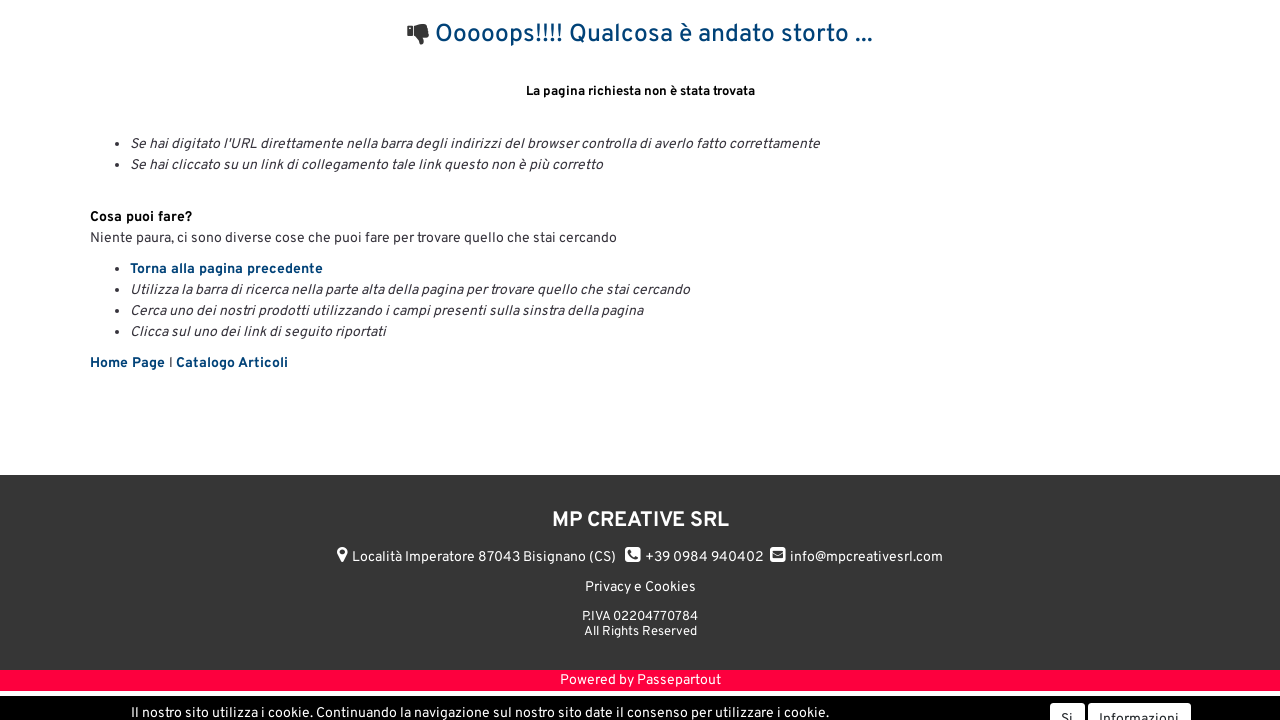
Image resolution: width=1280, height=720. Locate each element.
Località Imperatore (484, 557)
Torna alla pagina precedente (226, 269)
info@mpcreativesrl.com (866, 557)
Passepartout (679, 680)
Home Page (129, 363)
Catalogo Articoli (232, 363)
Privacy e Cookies (640, 587)
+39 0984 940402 (704, 557)
